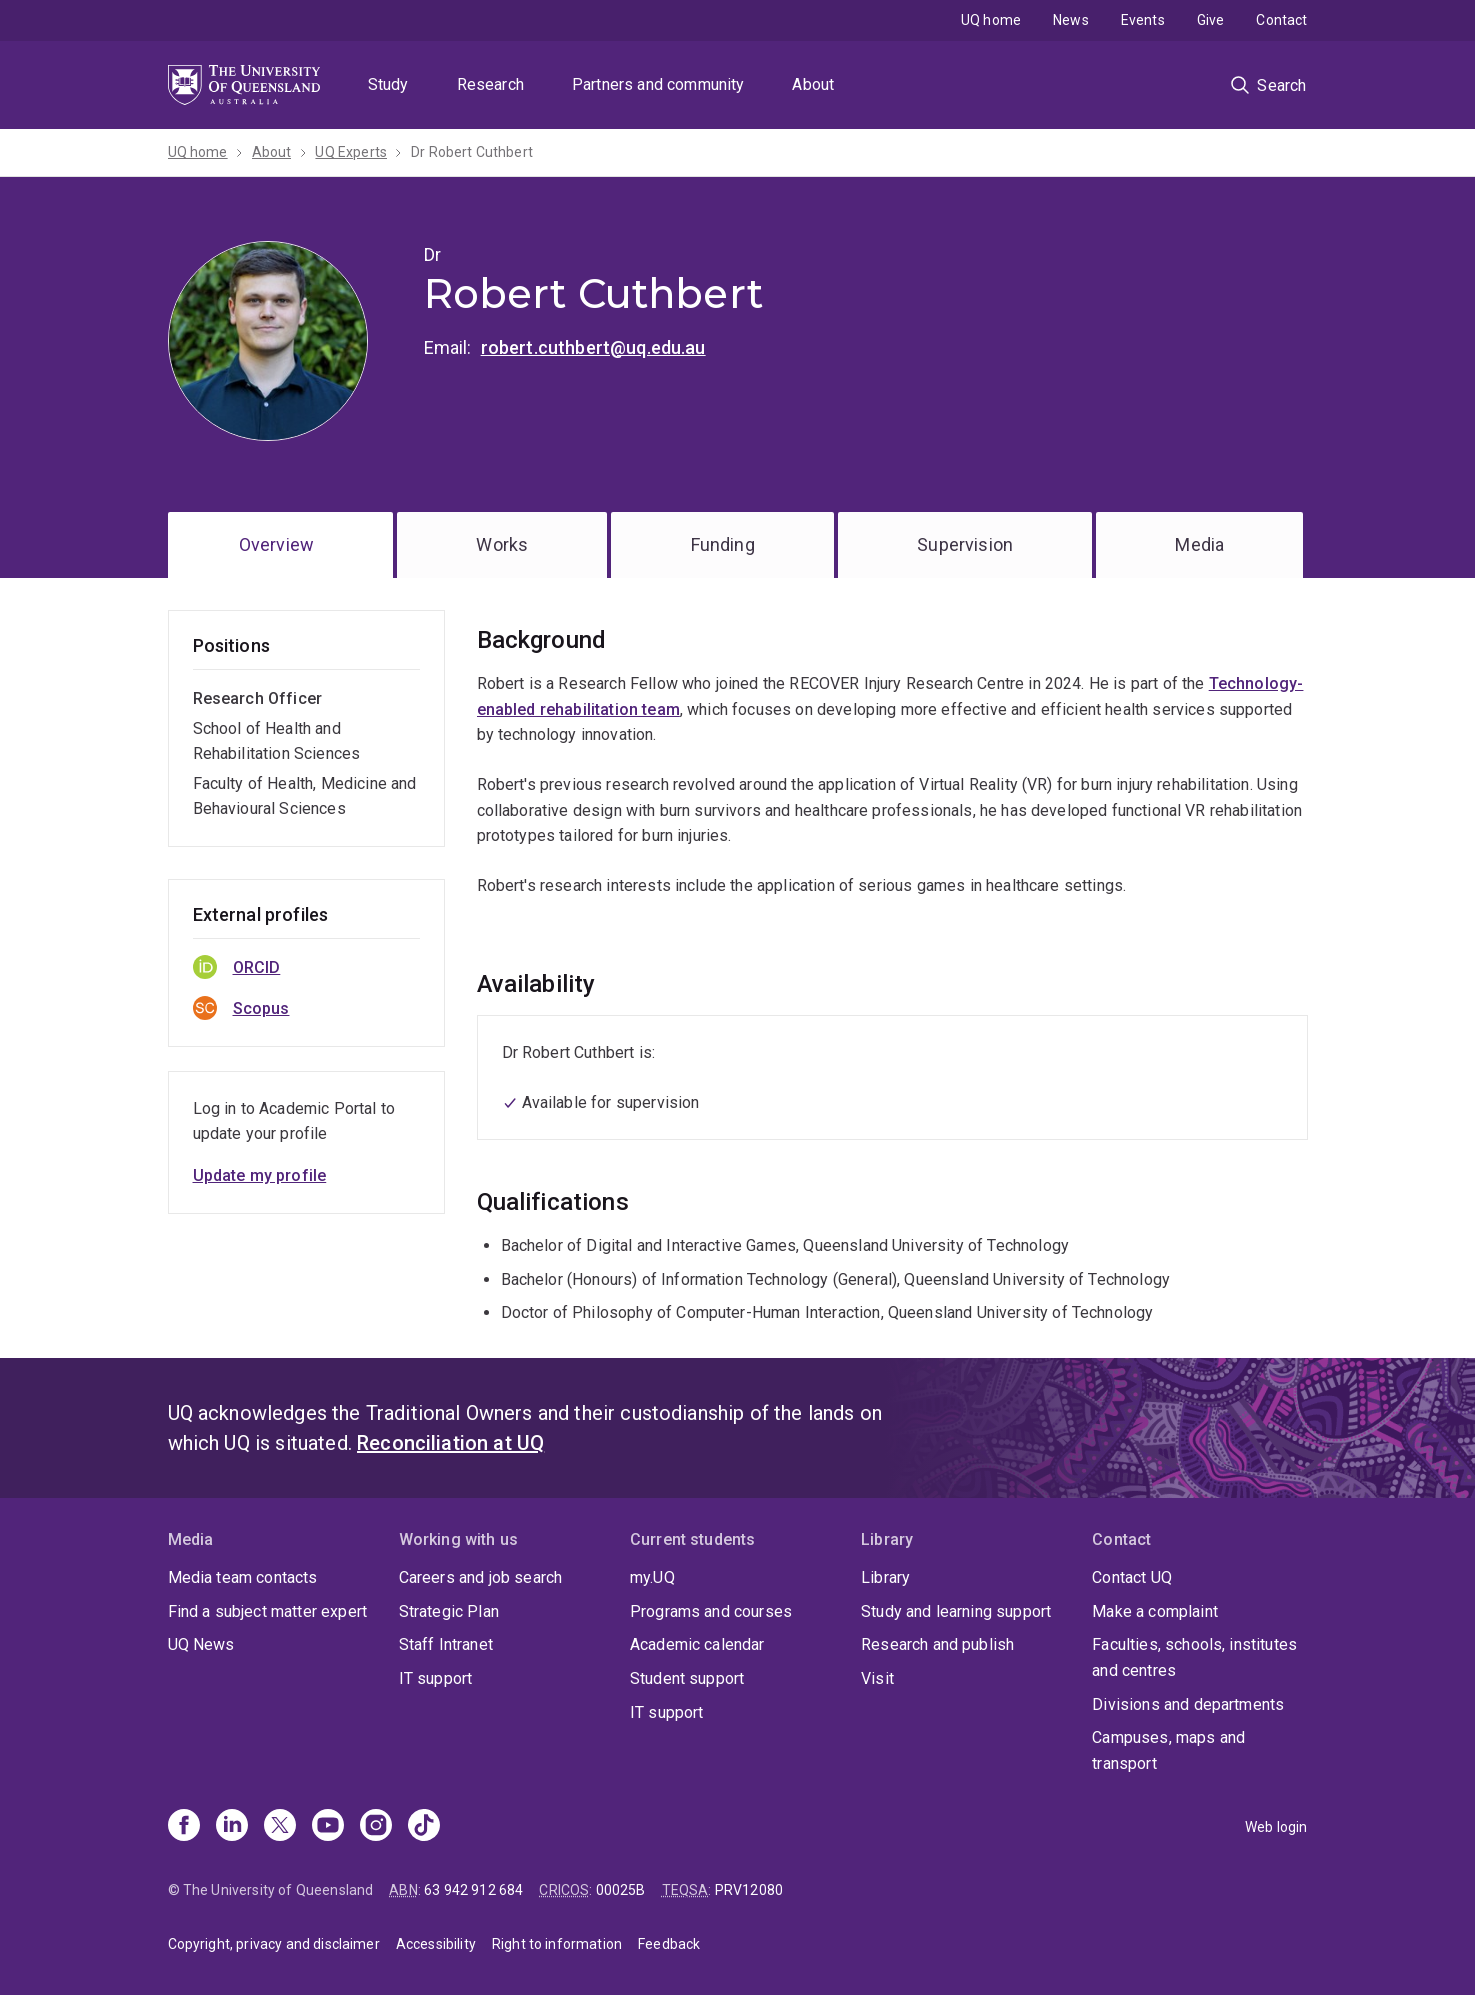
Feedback (669, 1944)
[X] (280, 1827)
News (1071, 20)
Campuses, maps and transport (1168, 1750)
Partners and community (658, 84)
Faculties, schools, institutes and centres (1194, 1657)
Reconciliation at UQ (450, 1443)
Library (885, 1577)
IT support (436, 1678)
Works (502, 544)
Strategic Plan (449, 1611)
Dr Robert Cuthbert (472, 152)
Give (1211, 20)
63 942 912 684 (473, 1890)
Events (1143, 20)
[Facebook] (184, 1827)
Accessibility (436, 1944)
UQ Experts (351, 152)
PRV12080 (749, 1890)
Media (1199, 544)
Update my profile (260, 1175)
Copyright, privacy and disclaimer (274, 1944)
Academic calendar (697, 1644)
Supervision (965, 544)
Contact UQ (1132, 1577)
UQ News (201, 1644)
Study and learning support (956, 1611)
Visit (877, 1678)
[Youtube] (328, 1827)
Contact (1281, 20)
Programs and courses (711, 1611)
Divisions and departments (1188, 1704)
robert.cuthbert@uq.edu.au (593, 347)
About (813, 84)
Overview (276, 544)
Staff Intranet (446, 1644)
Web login (1276, 1827)
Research (490, 84)
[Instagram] (376, 1827)
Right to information (557, 1944)
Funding (723, 544)
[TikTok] (424, 1827)
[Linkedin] (232, 1827)
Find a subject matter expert (267, 1611)
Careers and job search (481, 1577)
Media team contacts (243, 1577)
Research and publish (937, 1644)
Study (388, 84)
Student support (687, 1678)
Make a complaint (1155, 1611)
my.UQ (652, 1577)
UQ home (991, 20)
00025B (621, 1890)
